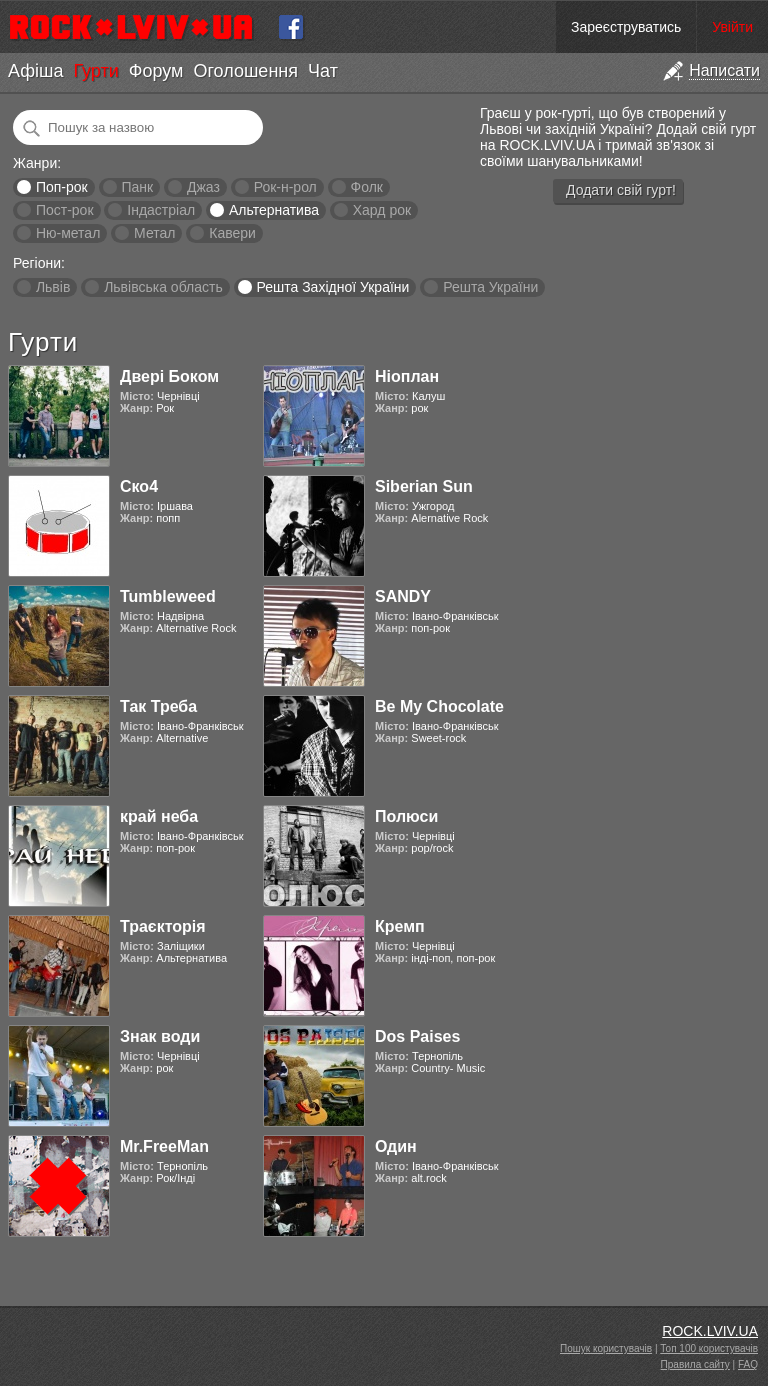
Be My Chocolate (439, 706)
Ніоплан (407, 376)
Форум (156, 71)
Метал (154, 233)
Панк (137, 187)
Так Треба (158, 706)
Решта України (490, 287)
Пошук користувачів (606, 1348)
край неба (159, 816)
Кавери (232, 233)
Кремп (400, 926)
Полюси (406, 816)
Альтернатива (274, 210)
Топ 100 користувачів (709, 1348)
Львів (53, 287)
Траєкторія (163, 926)
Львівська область (163, 287)
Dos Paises (417, 1036)
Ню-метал (68, 233)
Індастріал (161, 210)
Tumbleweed (168, 596)
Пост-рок (65, 210)
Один (396, 1146)
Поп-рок (62, 187)
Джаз (203, 187)
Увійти (732, 27)
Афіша (35, 71)
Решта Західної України (332, 287)
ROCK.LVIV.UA (710, 1331)
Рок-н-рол (285, 187)
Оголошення (245, 71)
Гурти (95, 71)
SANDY (403, 596)
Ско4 (139, 486)
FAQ (748, 1364)
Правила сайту (695, 1364)
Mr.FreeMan (164, 1146)
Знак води (160, 1036)
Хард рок (382, 210)
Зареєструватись (626, 27)
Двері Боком (169, 376)
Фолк (367, 187)
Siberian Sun (424, 486)
